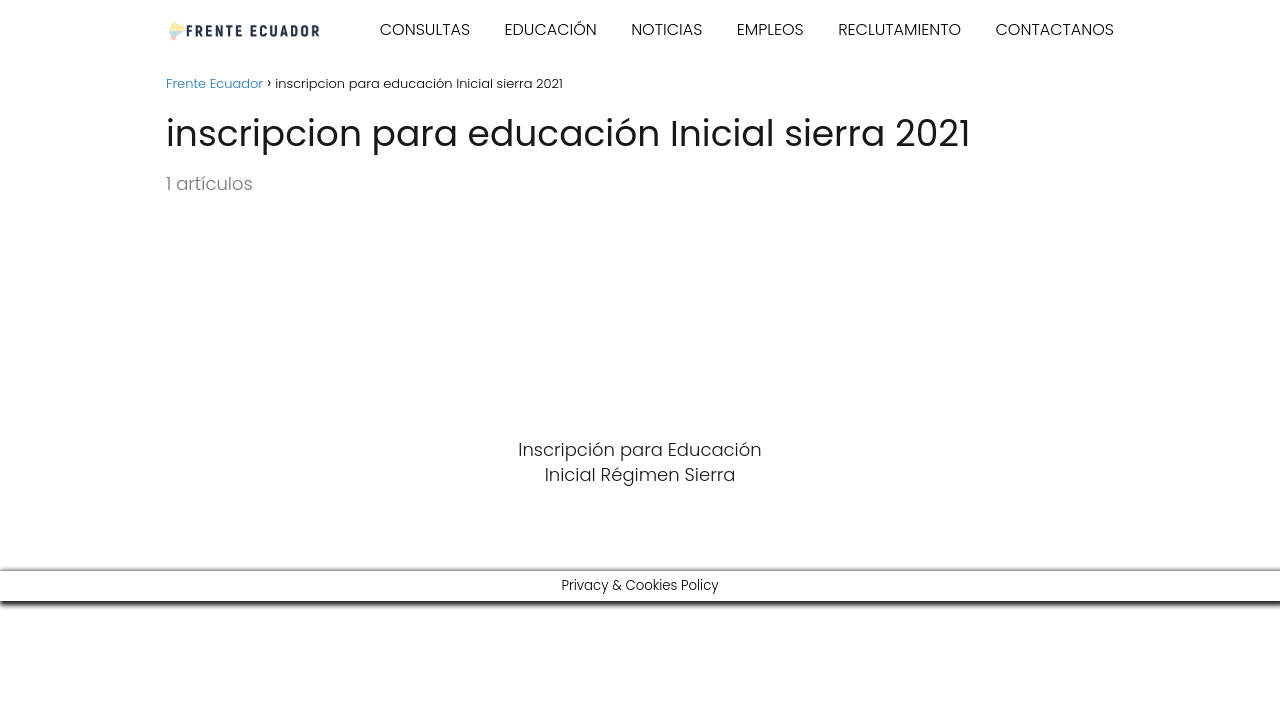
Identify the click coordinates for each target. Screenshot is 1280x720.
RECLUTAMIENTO (899, 29)
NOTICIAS (666, 29)
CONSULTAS (425, 29)
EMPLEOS (770, 29)
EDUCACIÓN (550, 29)
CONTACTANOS (1055, 29)
